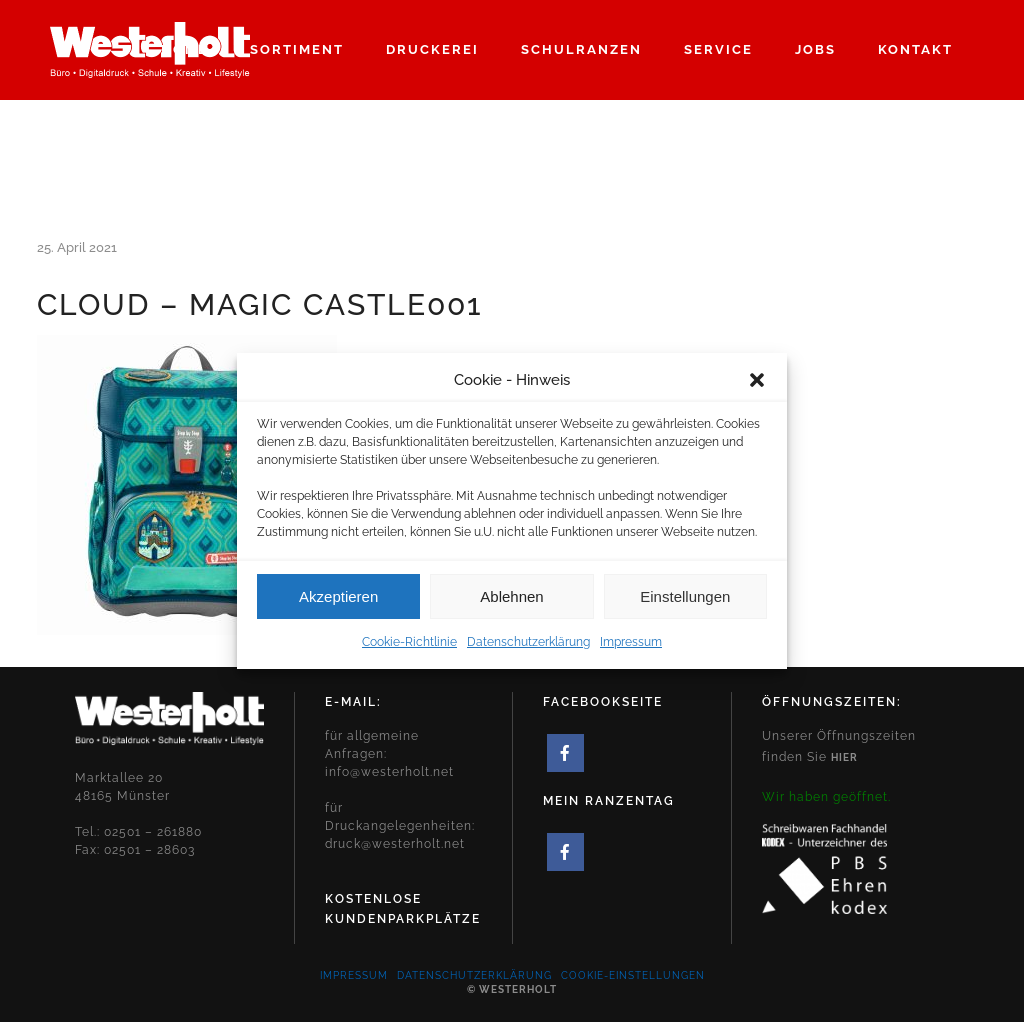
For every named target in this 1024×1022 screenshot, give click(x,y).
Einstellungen (685, 607)
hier (844, 757)
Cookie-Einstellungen (633, 975)
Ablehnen (511, 607)
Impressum (631, 653)
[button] (757, 391)
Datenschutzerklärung (528, 653)
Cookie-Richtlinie (409, 653)
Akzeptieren (338, 607)
